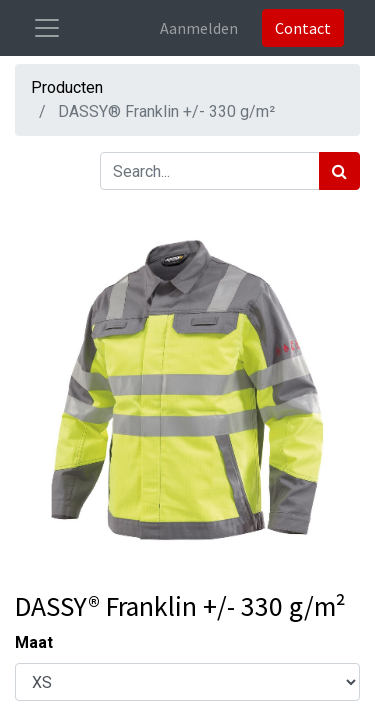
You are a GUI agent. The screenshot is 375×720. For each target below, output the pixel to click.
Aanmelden (199, 28)
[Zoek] (339, 171)
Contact (303, 28)
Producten (67, 87)
